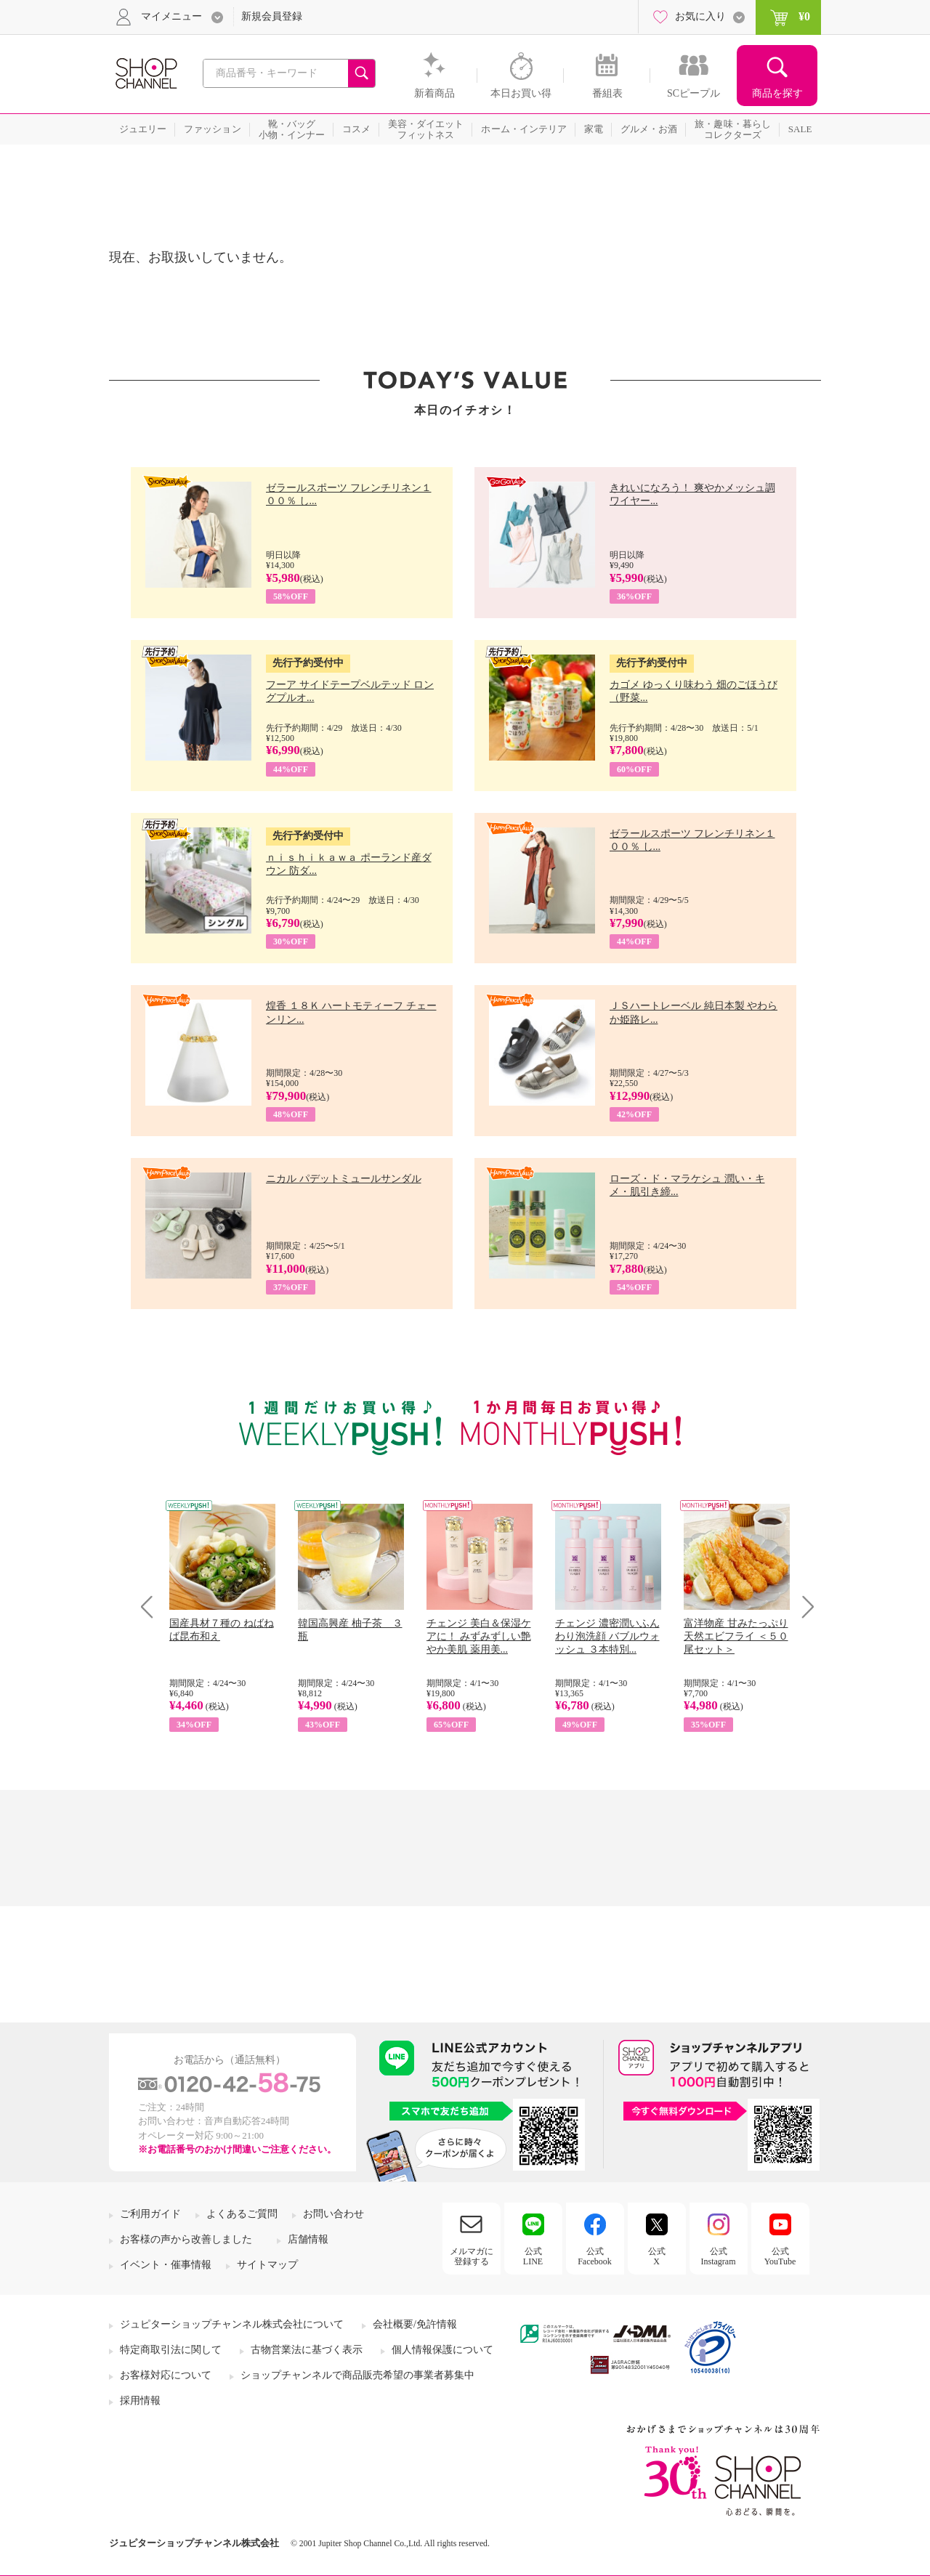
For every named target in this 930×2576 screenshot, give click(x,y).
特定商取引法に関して (171, 2349)
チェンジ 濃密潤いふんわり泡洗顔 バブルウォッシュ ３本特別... (607, 1636)
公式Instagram (718, 2256)
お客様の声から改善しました (186, 2239)
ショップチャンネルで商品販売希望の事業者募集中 (357, 2375)
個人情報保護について (442, 2349)
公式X (657, 2256)
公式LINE (533, 2256)
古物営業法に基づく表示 (307, 2349)
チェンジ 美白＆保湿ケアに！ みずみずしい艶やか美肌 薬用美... (478, 1636)
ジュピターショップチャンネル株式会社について (232, 2324)
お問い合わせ (333, 2213)
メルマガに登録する (471, 2256)
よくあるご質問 (242, 2213)
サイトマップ (267, 2264)
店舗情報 (308, 2239)
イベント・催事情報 (165, 2264)
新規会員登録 (271, 16)
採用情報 (140, 2400)
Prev (152, 1607)
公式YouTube (780, 2256)
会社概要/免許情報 (415, 2324)
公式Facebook (595, 2256)
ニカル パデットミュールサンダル (343, 1178)
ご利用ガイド (150, 2213)
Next (803, 1607)
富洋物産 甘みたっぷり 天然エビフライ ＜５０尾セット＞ (736, 1636)
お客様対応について (165, 2375)
